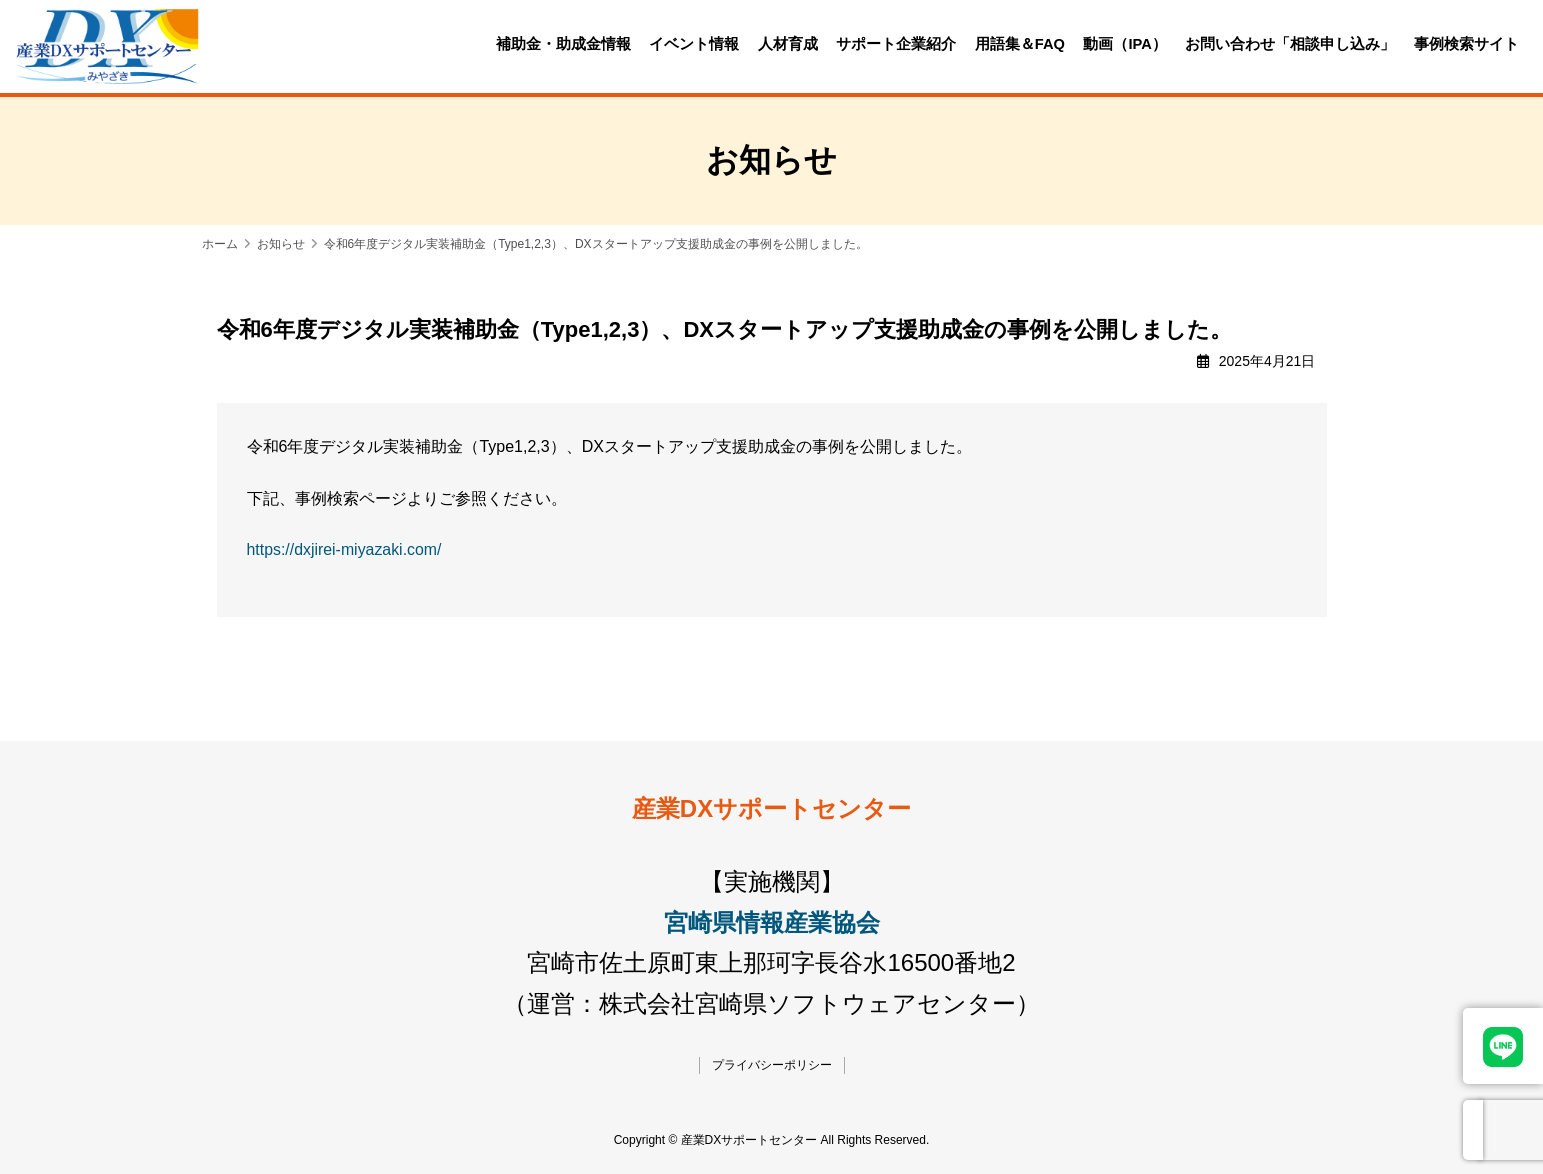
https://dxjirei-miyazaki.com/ (345, 549)
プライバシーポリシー (772, 1065)
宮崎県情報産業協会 (772, 922)
